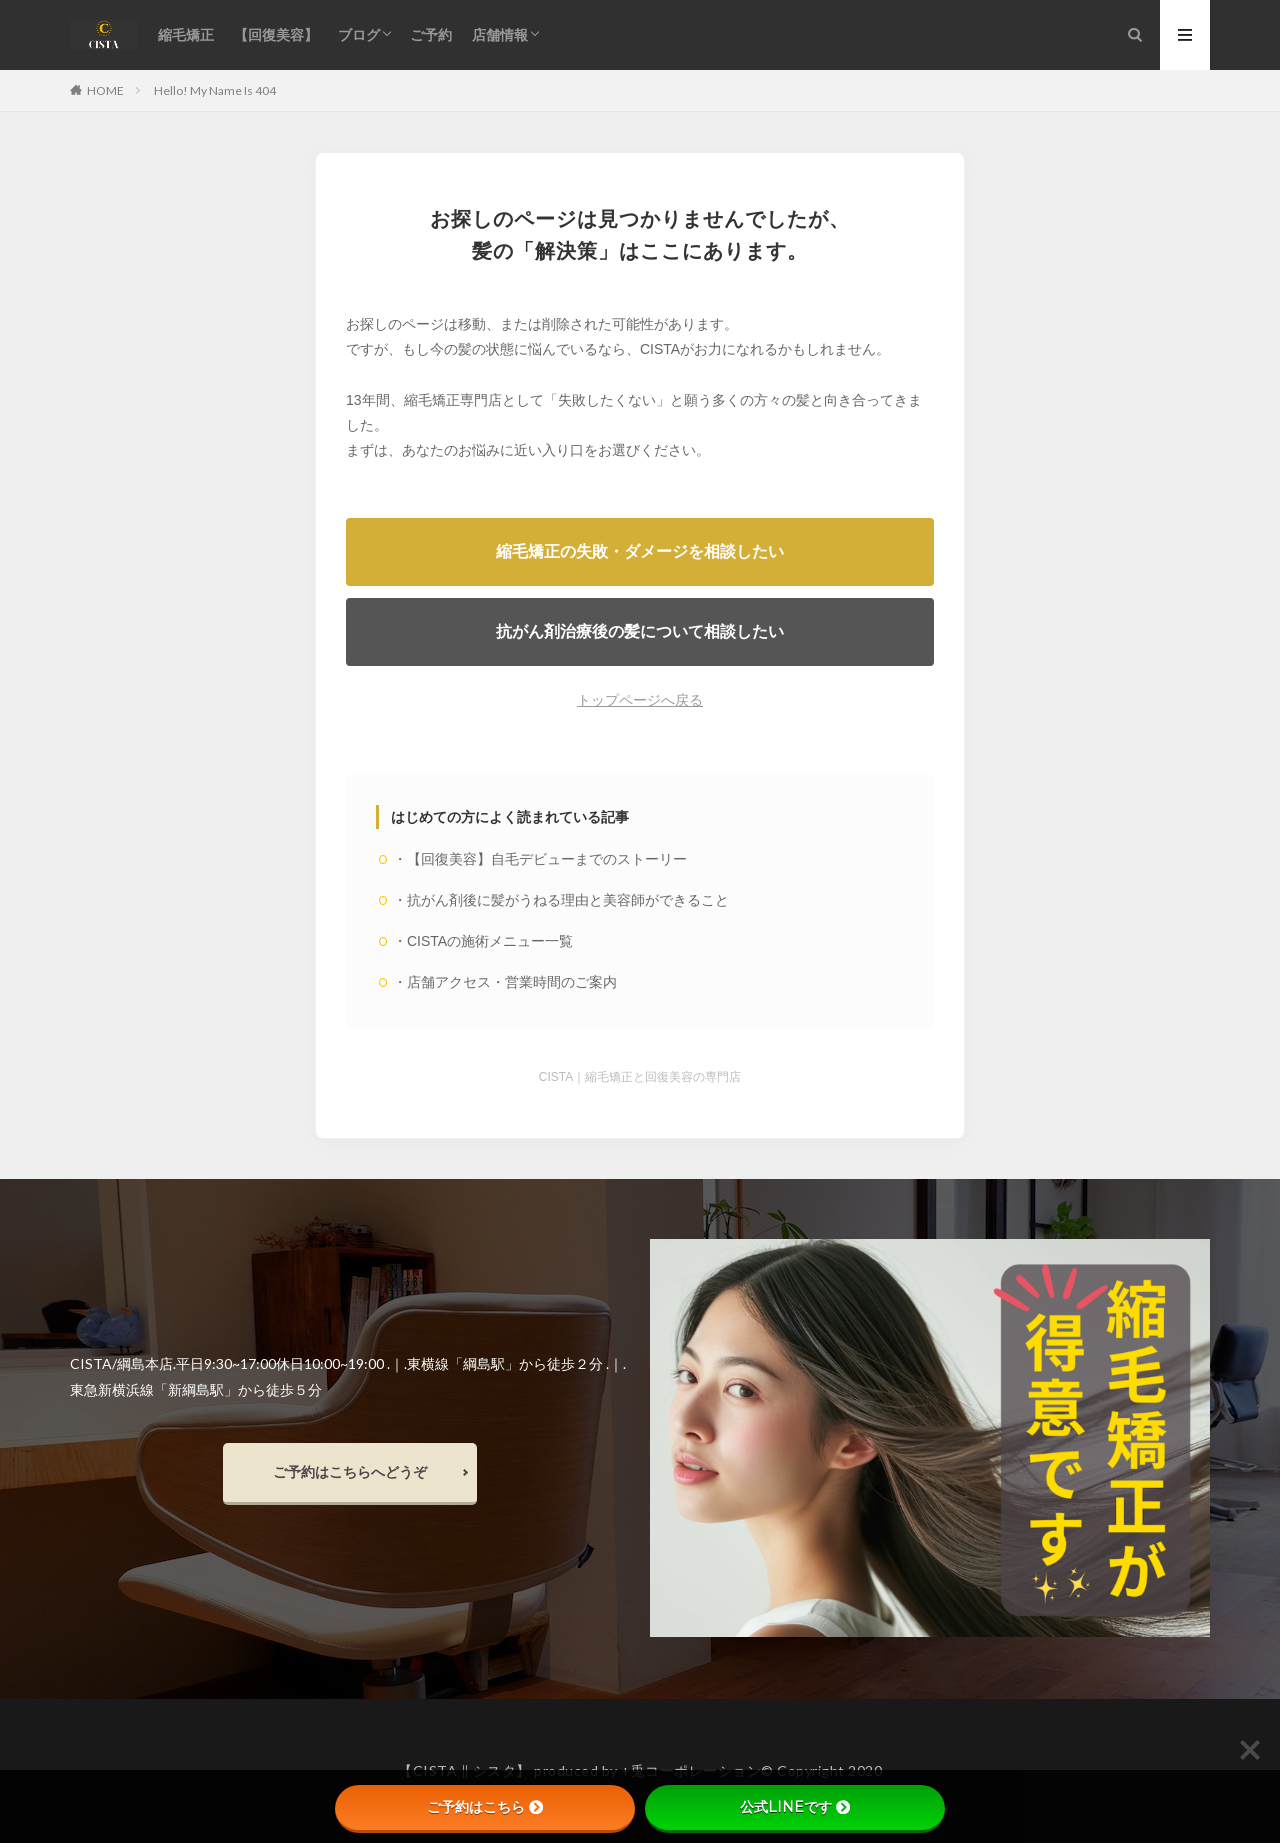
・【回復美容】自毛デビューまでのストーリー (540, 859)
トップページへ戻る (640, 700)
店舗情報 (500, 34)
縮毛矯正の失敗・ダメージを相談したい (640, 551)
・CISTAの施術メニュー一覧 (483, 941)
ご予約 (431, 34)
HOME (105, 90)
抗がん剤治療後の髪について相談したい (640, 631)
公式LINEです (795, 1807)
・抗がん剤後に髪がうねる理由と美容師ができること (561, 900)
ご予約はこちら (485, 1807)
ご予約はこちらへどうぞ (350, 1471)
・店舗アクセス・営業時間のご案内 (505, 982)
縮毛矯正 (186, 34)
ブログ (359, 34)
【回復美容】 (276, 34)
